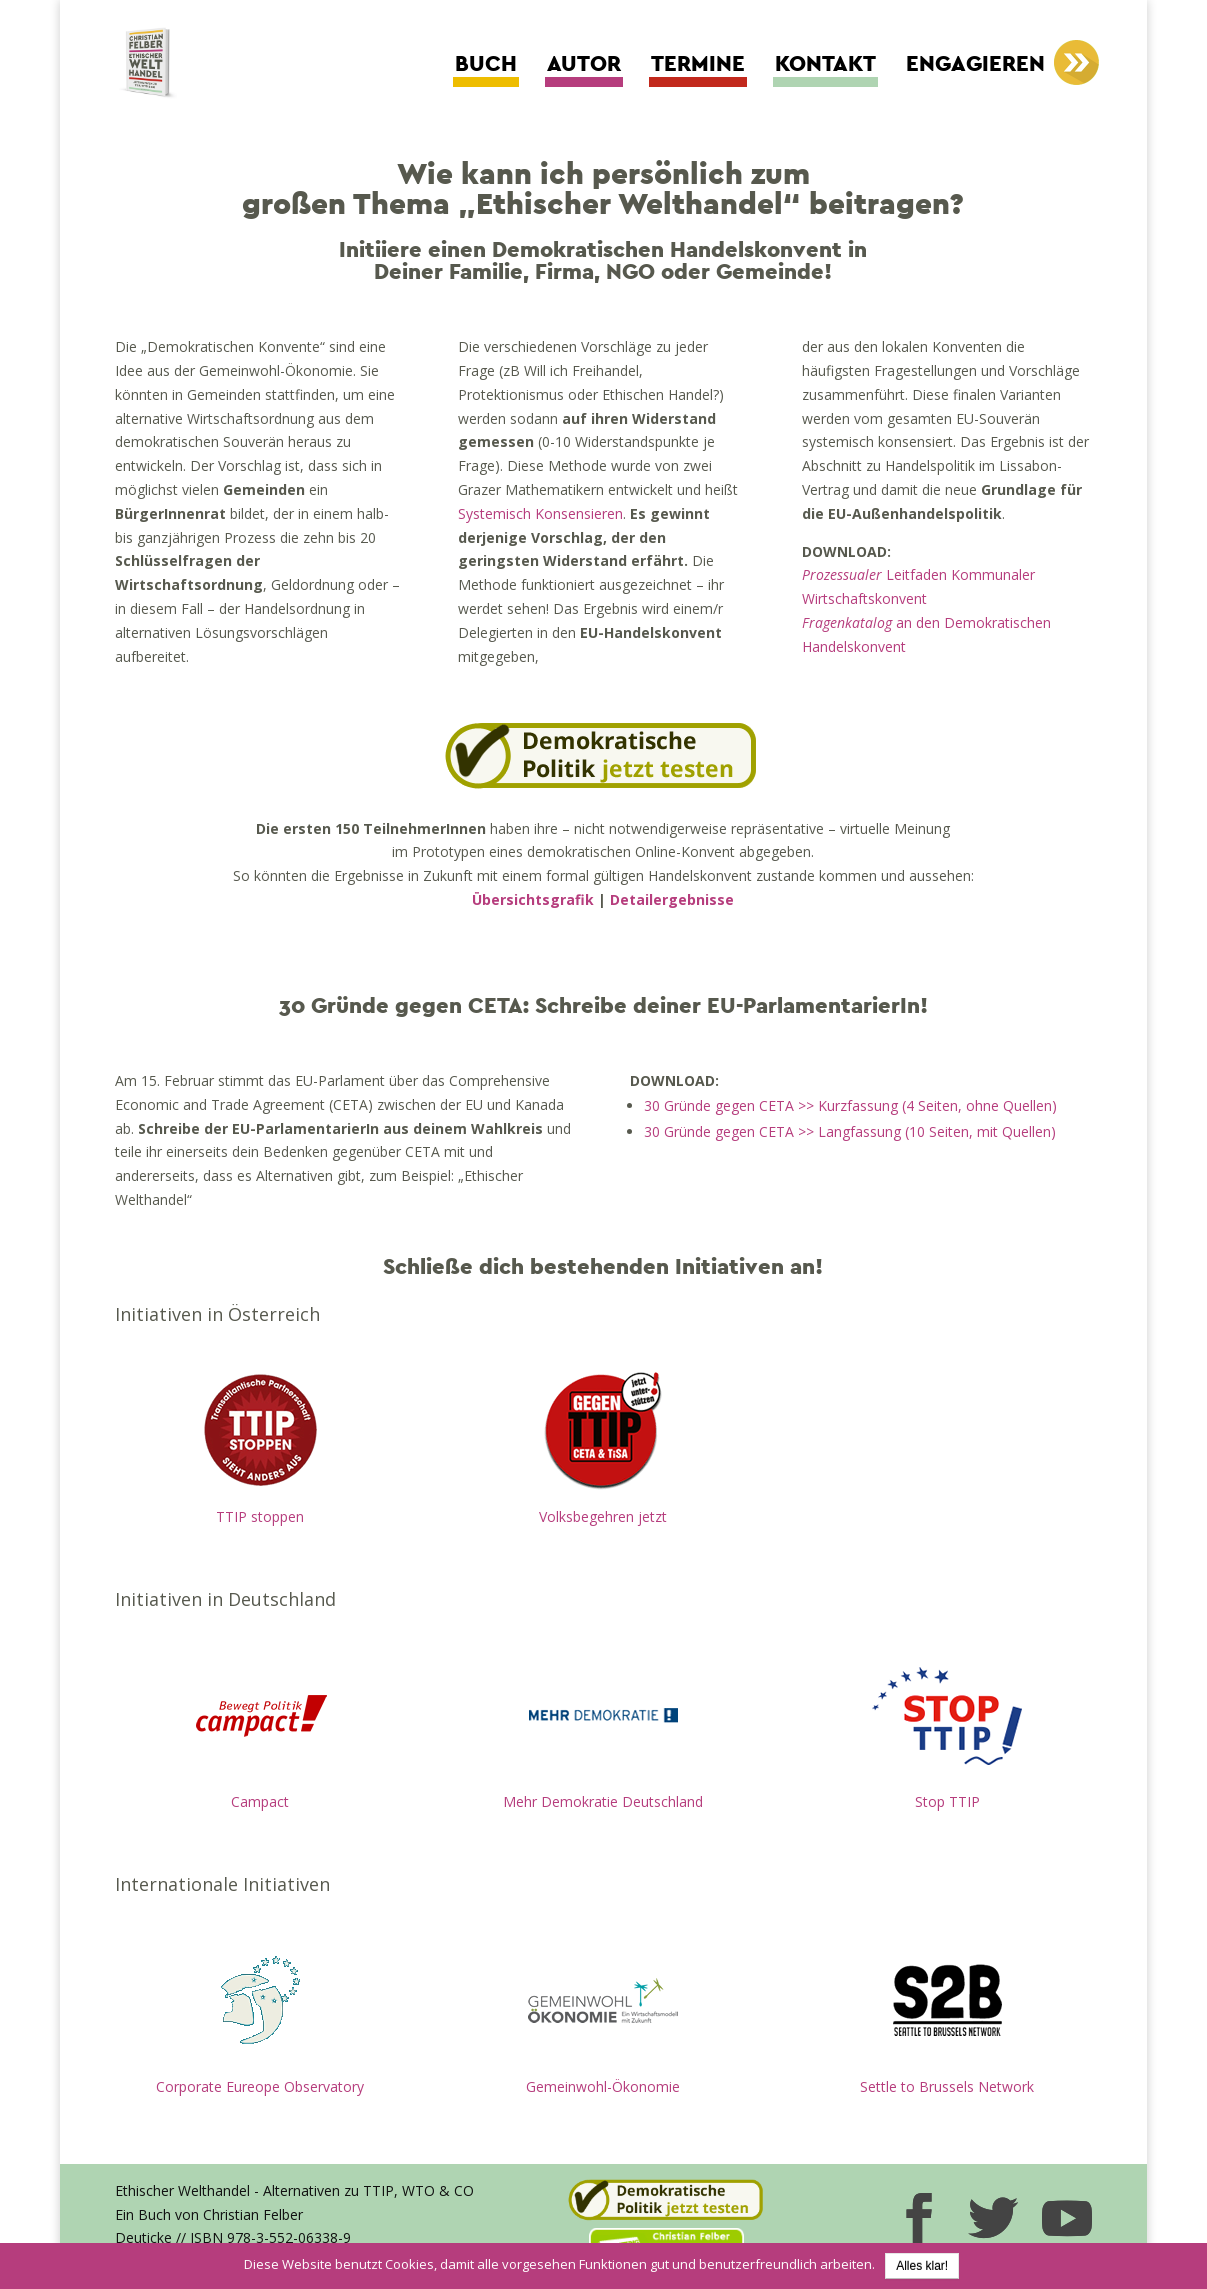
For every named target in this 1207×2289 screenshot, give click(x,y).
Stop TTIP (947, 1801)
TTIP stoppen (260, 1516)
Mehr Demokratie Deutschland (603, 1801)
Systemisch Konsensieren (540, 513)
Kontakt (825, 64)
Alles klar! (922, 2266)
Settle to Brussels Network (947, 2086)
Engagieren (975, 64)
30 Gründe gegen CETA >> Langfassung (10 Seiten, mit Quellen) (850, 1131)
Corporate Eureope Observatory (260, 2086)
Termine (698, 64)
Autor (584, 64)
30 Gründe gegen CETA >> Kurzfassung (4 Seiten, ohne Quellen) (850, 1105)
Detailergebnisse (672, 899)
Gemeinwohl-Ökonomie (603, 2086)
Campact (260, 1801)
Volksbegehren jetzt (603, 1516)
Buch (486, 64)
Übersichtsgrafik (533, 899)
